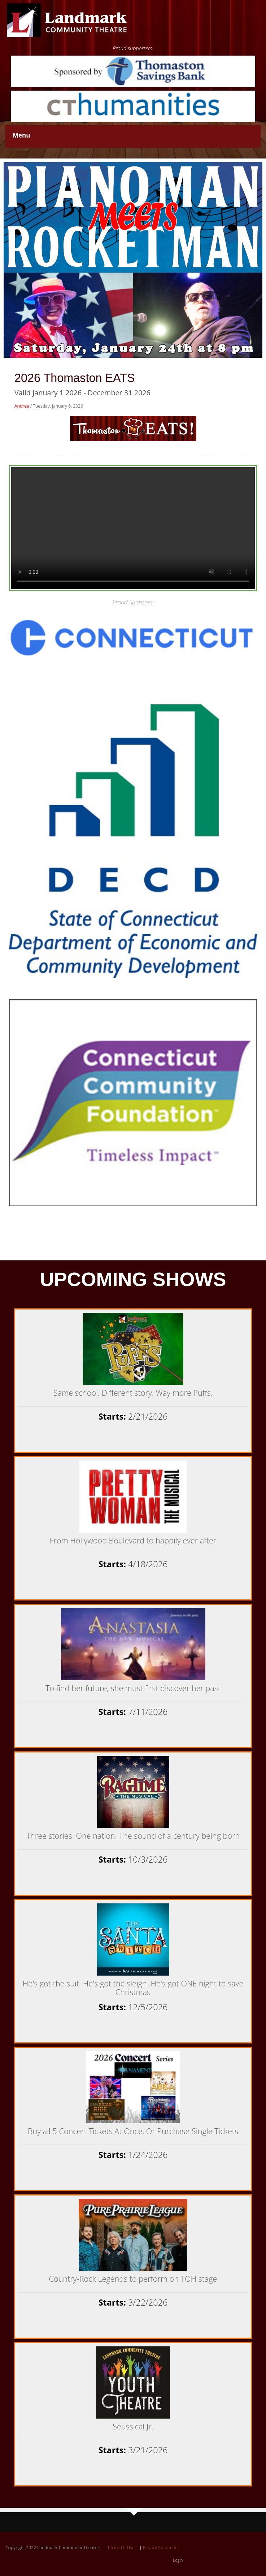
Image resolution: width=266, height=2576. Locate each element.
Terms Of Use (121, 2548)
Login (178, 2560)
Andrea (21, 406)
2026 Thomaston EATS (74, 378)
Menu (21, 135)
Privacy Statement (161, 2548)
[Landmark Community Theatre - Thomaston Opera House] (67, 20)
